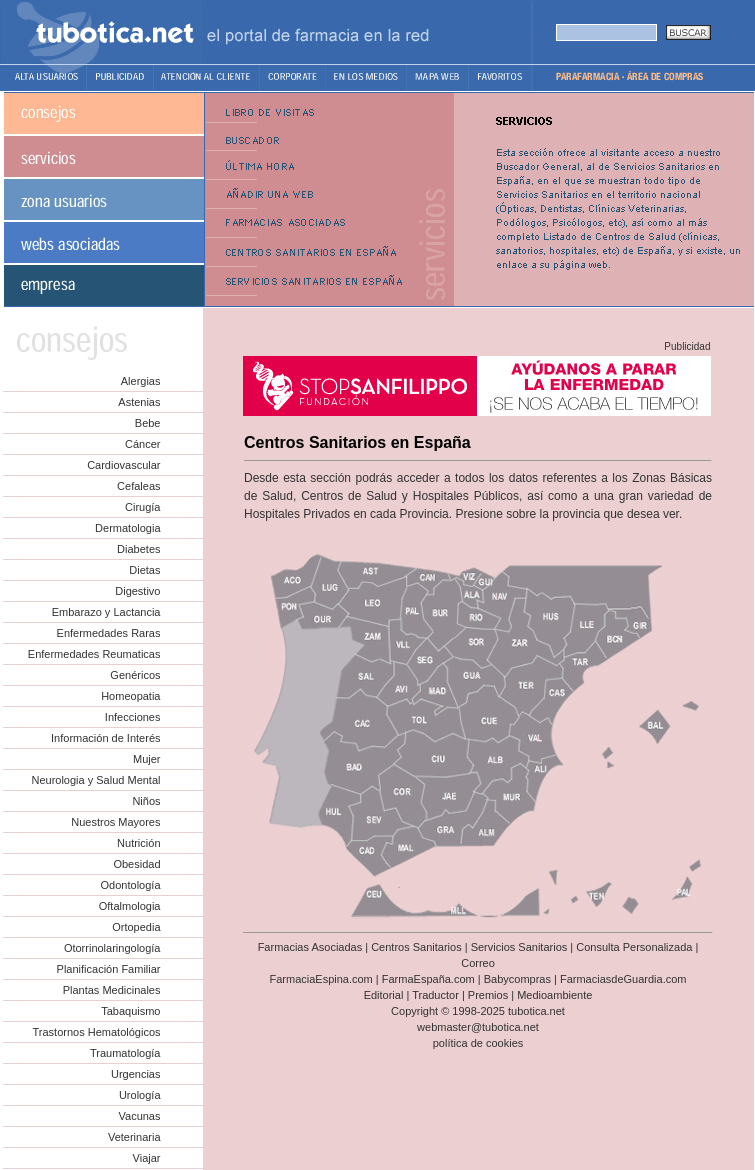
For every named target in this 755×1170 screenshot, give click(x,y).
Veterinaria (134, 1137)
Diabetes (138, 549)
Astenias (139, 402)
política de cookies (478, 1043)
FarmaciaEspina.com (320, 979)
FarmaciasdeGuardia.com (623, 979)
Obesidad (136, 864)
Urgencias (136, 1074)
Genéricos (135, 675)
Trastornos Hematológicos (97, 1032)
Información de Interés (105, 738)
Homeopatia (130, 696)
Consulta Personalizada (634, 947)
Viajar (147, 1158)
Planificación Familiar (109, 969)
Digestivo (137, 591)
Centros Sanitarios (416, 947)
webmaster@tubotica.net (478, 1027)
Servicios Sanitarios (519, 947)
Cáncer (142, 444)
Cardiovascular (123, 465)
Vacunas (140, 1116)
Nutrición (138, 843)
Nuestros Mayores (115, 822)
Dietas (144, 570)
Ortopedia (136, 927)
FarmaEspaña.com (428, 979)
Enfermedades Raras (109, 633)
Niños (146, 801)
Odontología (131, 885)
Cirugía (142, 507)
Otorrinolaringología (112, 948)
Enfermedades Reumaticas (94, 654)
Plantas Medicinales (112, 990)
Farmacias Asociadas (310, 947)
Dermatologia (127, 528)
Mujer (147, 759)
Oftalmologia (130, 906)
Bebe (148, 423)
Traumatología (125, 1053)
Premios (488, 995)
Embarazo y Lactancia (106, 612)
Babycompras (517, 979)
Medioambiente (554, 995)
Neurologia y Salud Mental (95, 780)
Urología (140, 1095)
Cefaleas (138, 486)
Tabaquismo (130, 1011)
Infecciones (133, 717)
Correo (478, 963)
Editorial (384, 995)
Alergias (141, 381)
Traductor (435, 995)
